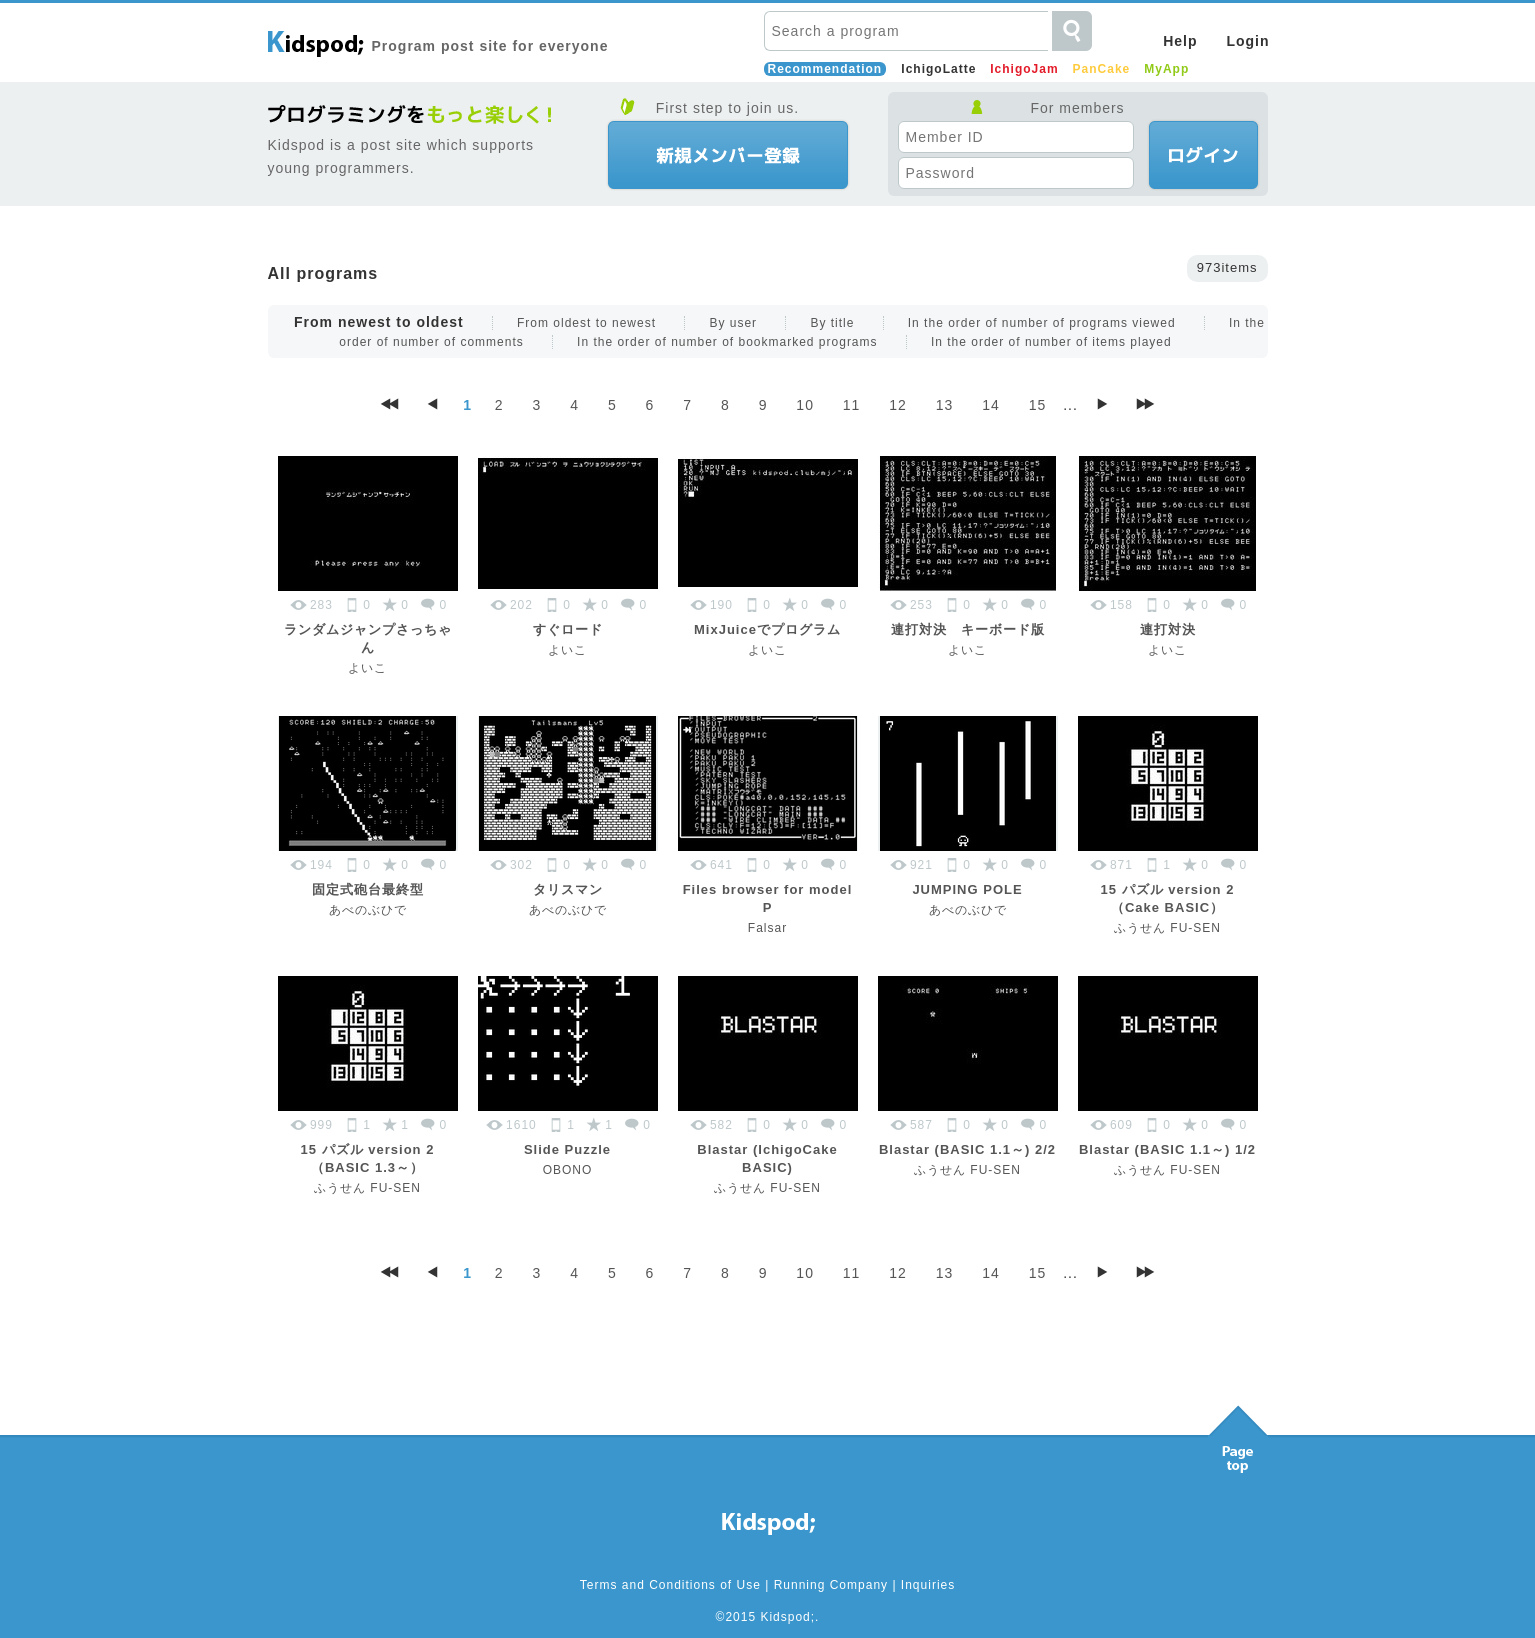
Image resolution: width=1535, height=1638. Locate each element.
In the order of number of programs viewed (1042, 323)
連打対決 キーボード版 (968, 629)
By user (733, 323)
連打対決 (1168, 629)
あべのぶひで (368, 910)
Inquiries (928, 1585)
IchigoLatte (938, 69)
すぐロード (568, 629)
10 (805, 405)
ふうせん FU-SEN (1167, 928)
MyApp (1166, 69)
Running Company (831, 1585)
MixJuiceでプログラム (767, 629)
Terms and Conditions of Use (670, 1585)
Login (1247, 41)
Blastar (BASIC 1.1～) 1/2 (1167, 1149)
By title (832, 323)
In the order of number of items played (1051, 342)
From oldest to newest (586, 323)
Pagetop (1238, 1434)
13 (945, 405)
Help (1180, 41)
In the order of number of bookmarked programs (727, 342)
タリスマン (568, 889)
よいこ (367, 668)
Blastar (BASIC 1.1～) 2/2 (967, 1149)
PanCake (1102, 69)
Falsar (767, 928)
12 (898, 405)
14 (991, 405)
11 (852, 405)
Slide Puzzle (567, 1149)
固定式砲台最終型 (368, 889)
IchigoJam (1024, 69)
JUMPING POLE (967, 889)
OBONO (568, 1170)
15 (1038, 405)
